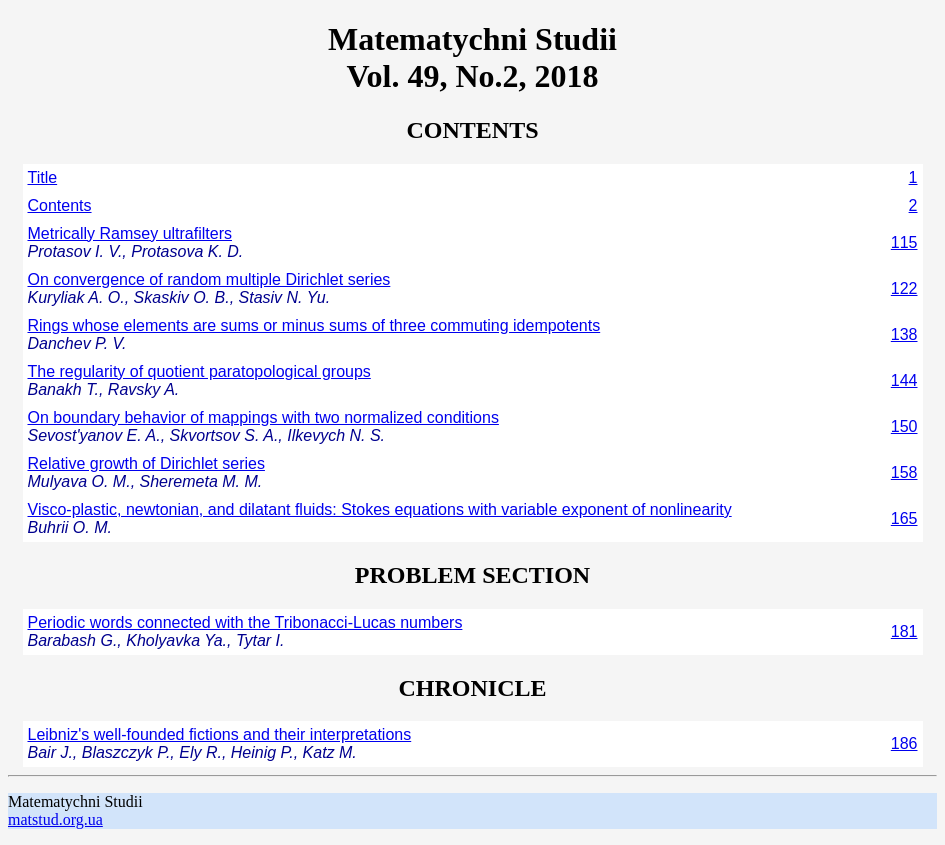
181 (904, 631)
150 (904, 426)
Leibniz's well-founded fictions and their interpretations (220, 734)
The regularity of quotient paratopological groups (199, 371)
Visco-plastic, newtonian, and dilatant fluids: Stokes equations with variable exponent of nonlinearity (380, 509)
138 (904, 334)
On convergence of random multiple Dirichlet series (209, 279)
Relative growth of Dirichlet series (146, 463)
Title (43, 177)
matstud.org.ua (55, 819)
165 (904, 518)
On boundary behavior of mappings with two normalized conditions (263, 417)
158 (904, 472)
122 (904, 288)
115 (904, 242)
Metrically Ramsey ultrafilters (130, 233)
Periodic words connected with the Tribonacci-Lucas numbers (245, 622)
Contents (60, 205)
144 (904, 380)
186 (904, 743)
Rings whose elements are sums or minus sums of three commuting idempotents (314, 325)
